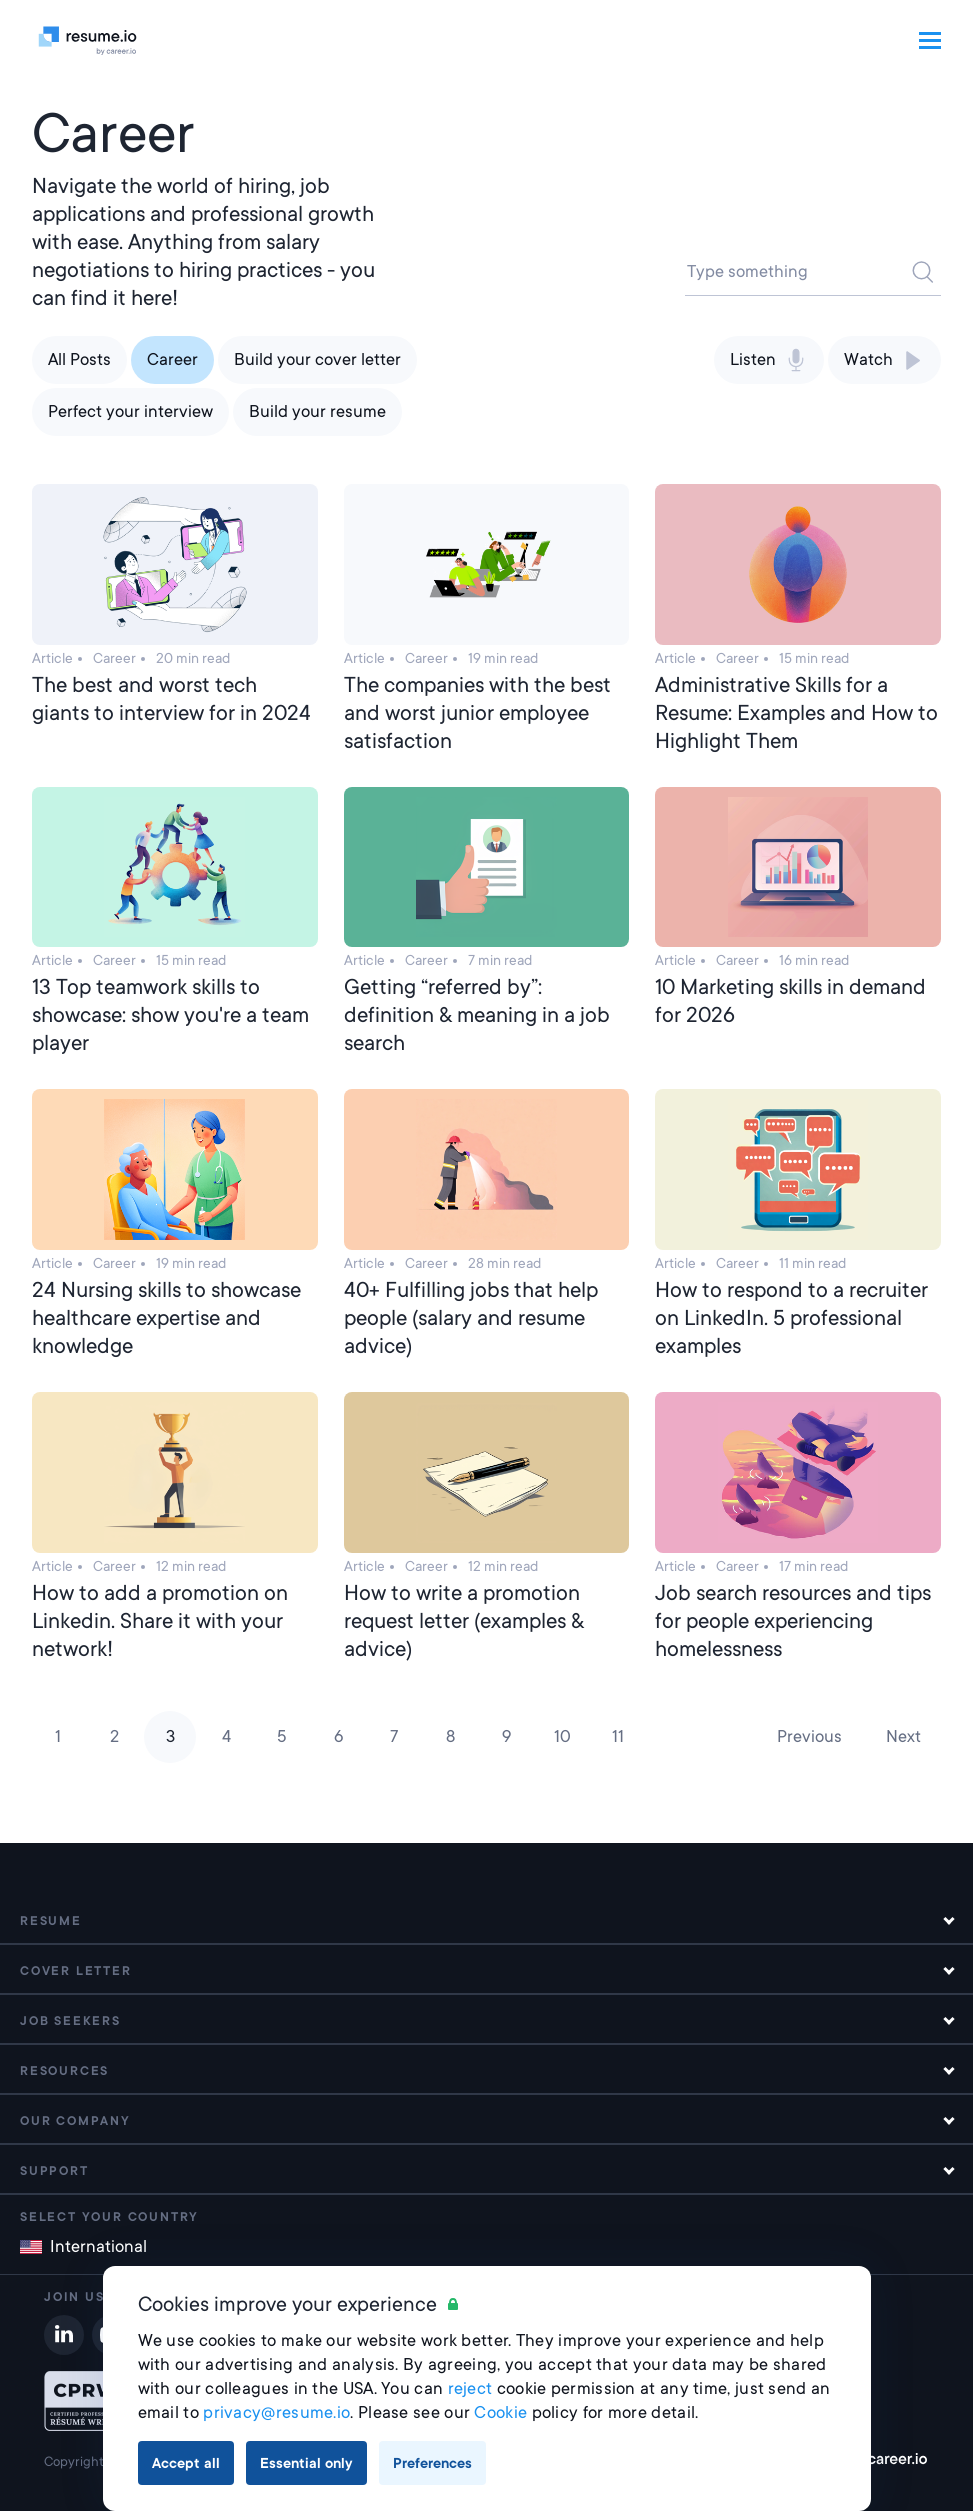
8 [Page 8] (450, 1736)
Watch (884, 360)
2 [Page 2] (114, 1736)
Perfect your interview (130, 411)
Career (172, 359)
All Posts (79, 359)
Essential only (306, 2463)
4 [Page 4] (226, 1736)
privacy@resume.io (276, 2412)
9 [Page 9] (506, 1736)
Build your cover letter (317, 359)
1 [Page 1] (58, 1736)
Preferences (432, 2463)
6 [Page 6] (338, 1736)
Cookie (500, 2412)
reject (470, 2388)
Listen (769, 360)
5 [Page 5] (282, 1736)
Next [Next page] (903, 1736)
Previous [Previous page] (809, 1736)
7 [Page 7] (394, 1736)
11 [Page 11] (618, 1736)
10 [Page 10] (562, 1736)
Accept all (186, 2463)
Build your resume (317, 411)
